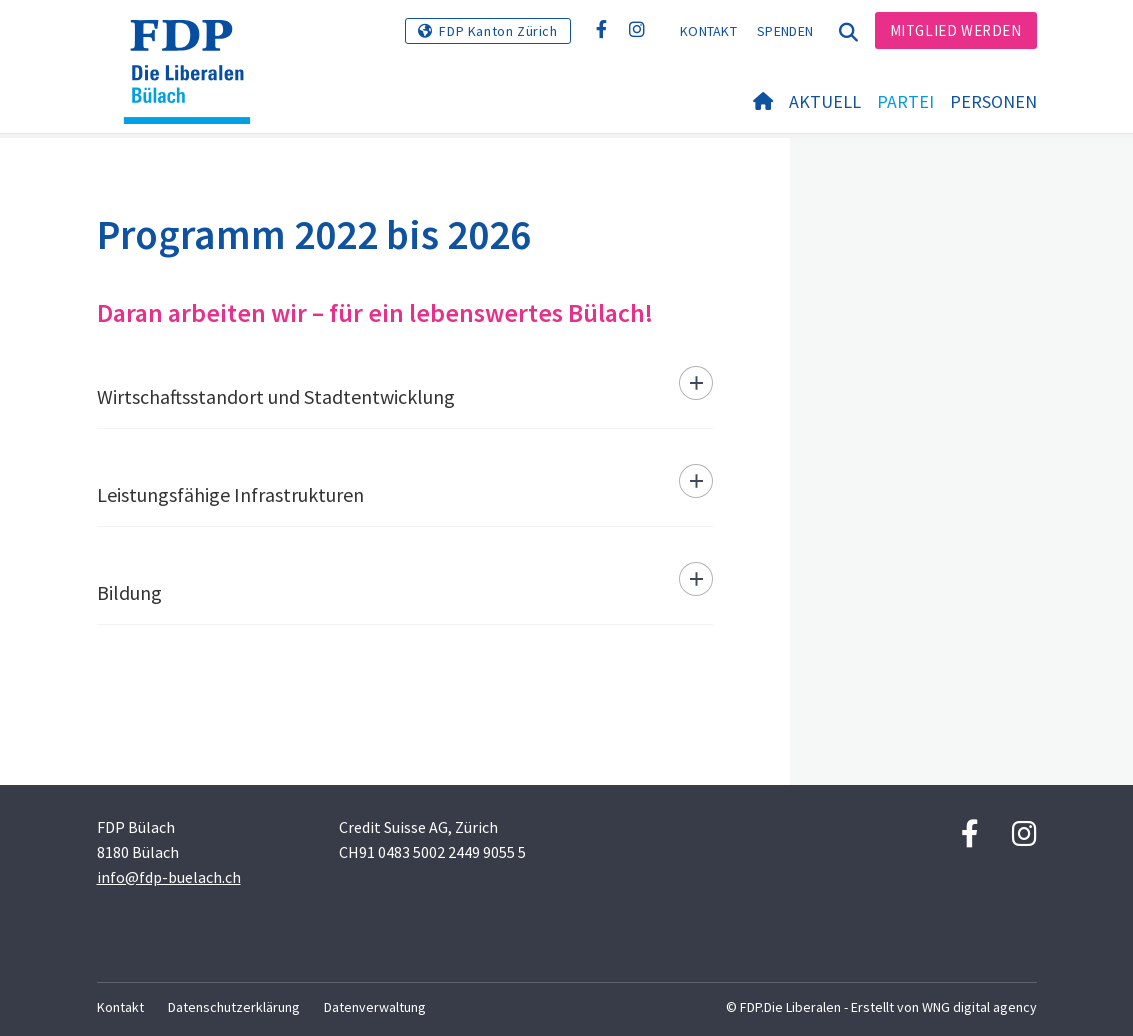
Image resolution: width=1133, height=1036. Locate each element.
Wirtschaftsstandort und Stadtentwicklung (276, 396)
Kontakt (708, 31)
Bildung (129, 592)
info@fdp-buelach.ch (169, 877)
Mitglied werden (956, 30)
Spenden (785, 31)
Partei (905, 101)
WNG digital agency (979, 1007)
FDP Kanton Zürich (498, 31)
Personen (993, 101)
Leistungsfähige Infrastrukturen (230, 494)
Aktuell (825, 101)
